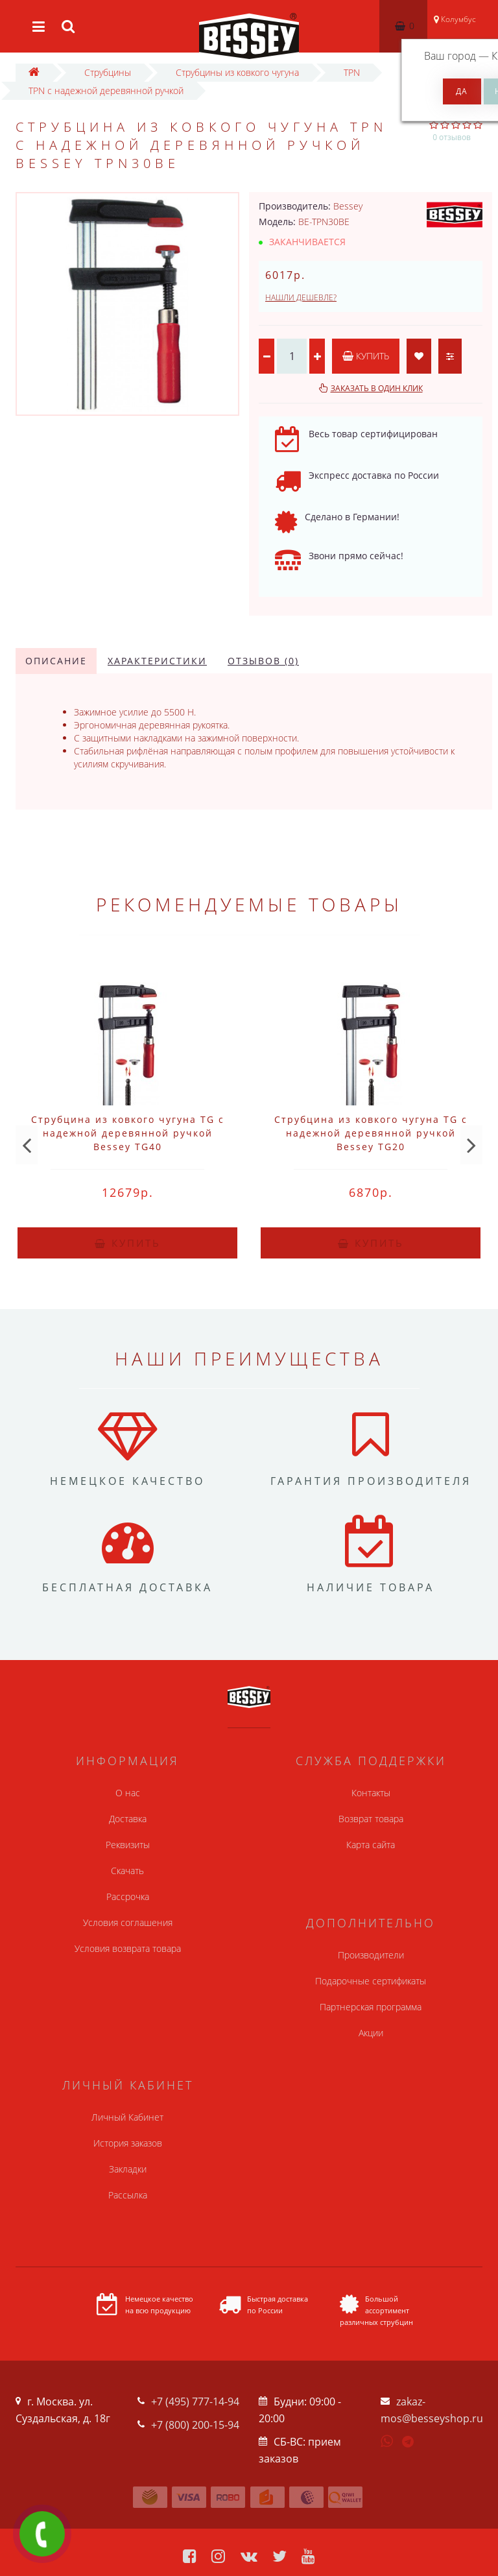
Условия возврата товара (128, 1948)
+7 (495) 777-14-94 (195, 2401)
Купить (365, 356)
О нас (127, 1793)
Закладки (128, 2169)
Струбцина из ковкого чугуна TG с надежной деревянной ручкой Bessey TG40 (127, 1133)
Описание (56, 661)
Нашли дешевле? (301, 297)
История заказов (127, 2143)
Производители (371, 1955)
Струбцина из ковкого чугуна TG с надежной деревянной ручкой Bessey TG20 (371, 1133)
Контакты (370, 1793)
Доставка (128, 1818)
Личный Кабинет (127, 2117)
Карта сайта (370, 1844)
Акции (371, 2033)
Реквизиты (128, 1844)
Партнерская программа (370, 2007)
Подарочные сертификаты (370, 1981)
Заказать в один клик (377, 388)
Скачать (127, 1870)
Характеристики (157, 661)
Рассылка (127, 2195)
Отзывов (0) (263, 661)
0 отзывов (452, 137)
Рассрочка (127, 1896)
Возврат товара (370, 1818)
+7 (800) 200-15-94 (195, 2425)
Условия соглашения (127, 1922)
